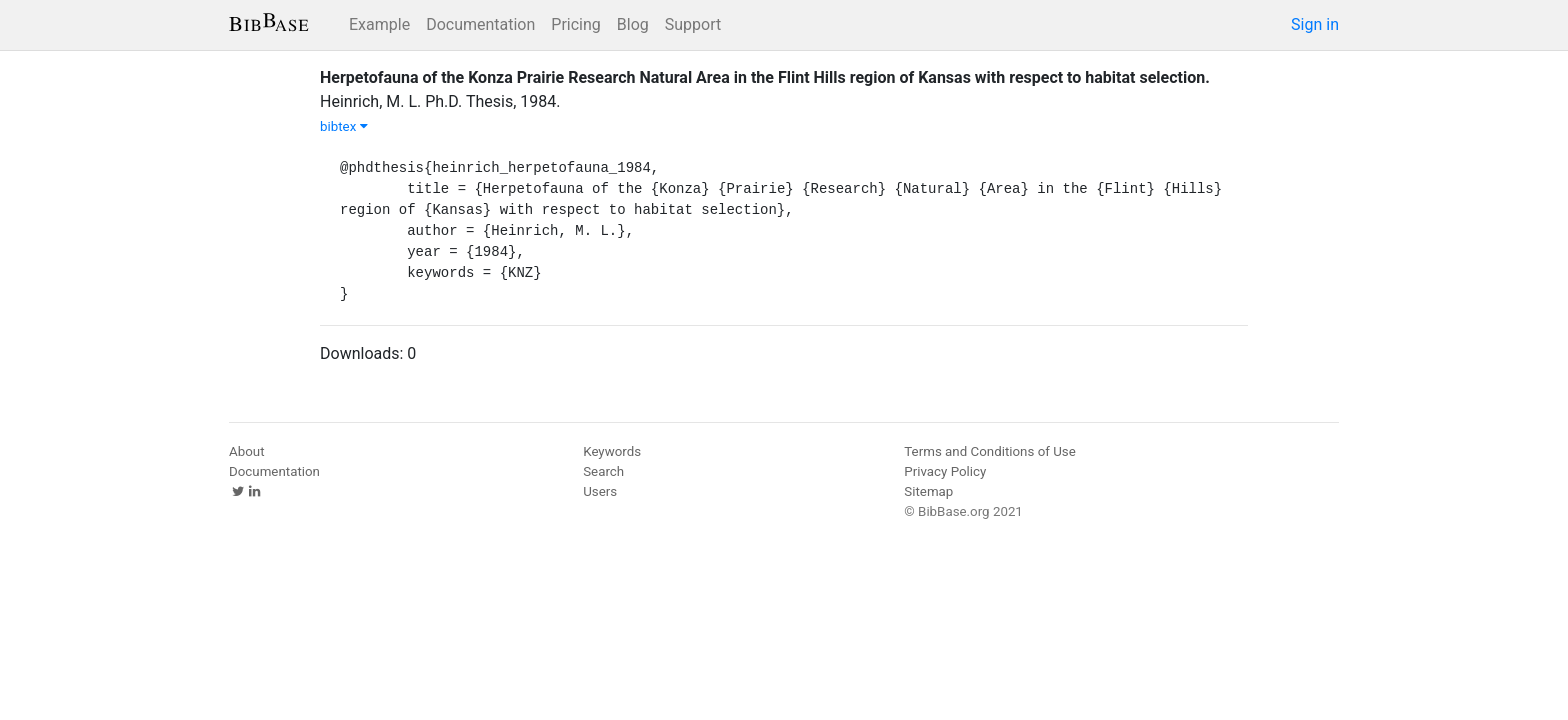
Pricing (576, 24)
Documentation (480, 24)
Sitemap (928, 491)
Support (693, 24)
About (247, 451)
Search (603, 471)
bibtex (344, 126)
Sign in (1315, 24)
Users (600, 491)
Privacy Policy (945, 471)
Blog (633, 24)
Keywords (612, 451)
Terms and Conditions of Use (989, 451)
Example (379, 24)
